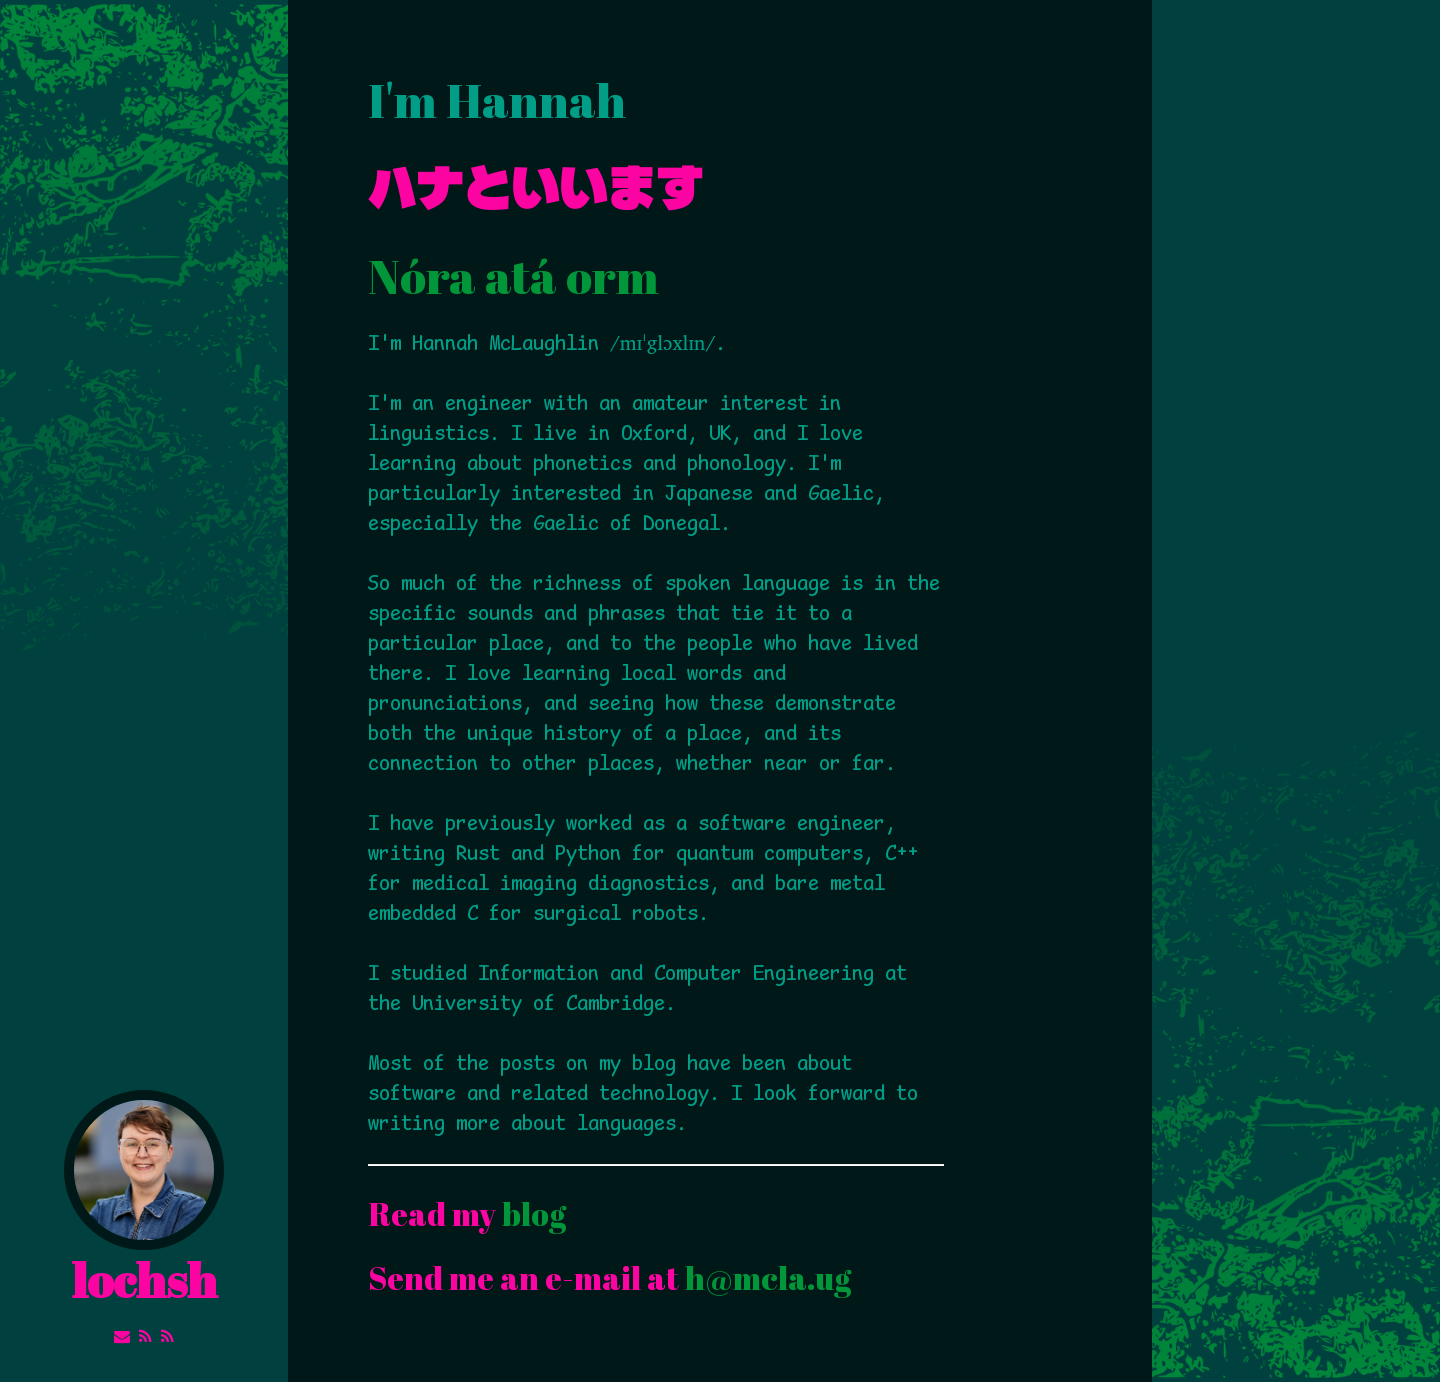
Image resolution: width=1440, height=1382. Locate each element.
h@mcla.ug (768, 1277)
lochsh (144, 1201)
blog (534, 1213)
